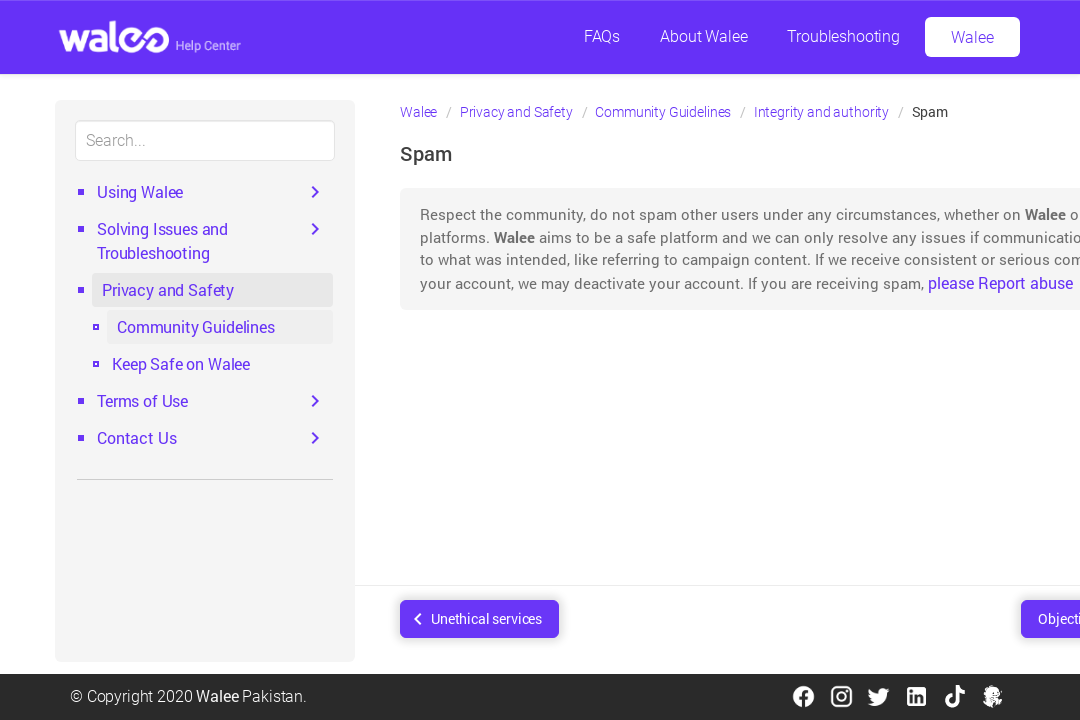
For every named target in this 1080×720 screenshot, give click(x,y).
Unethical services (486, 618)
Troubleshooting (843, 36)
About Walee (703, 36)
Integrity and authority (821, 112)
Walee (972, 37)
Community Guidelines (196, 326)
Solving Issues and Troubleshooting (162, 240)
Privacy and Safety (168, 289)
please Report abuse (1000, 282)
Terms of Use (142, 400)
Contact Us (136, 437)
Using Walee (140, 191)
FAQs (602, 36)
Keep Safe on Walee (181, 363)
